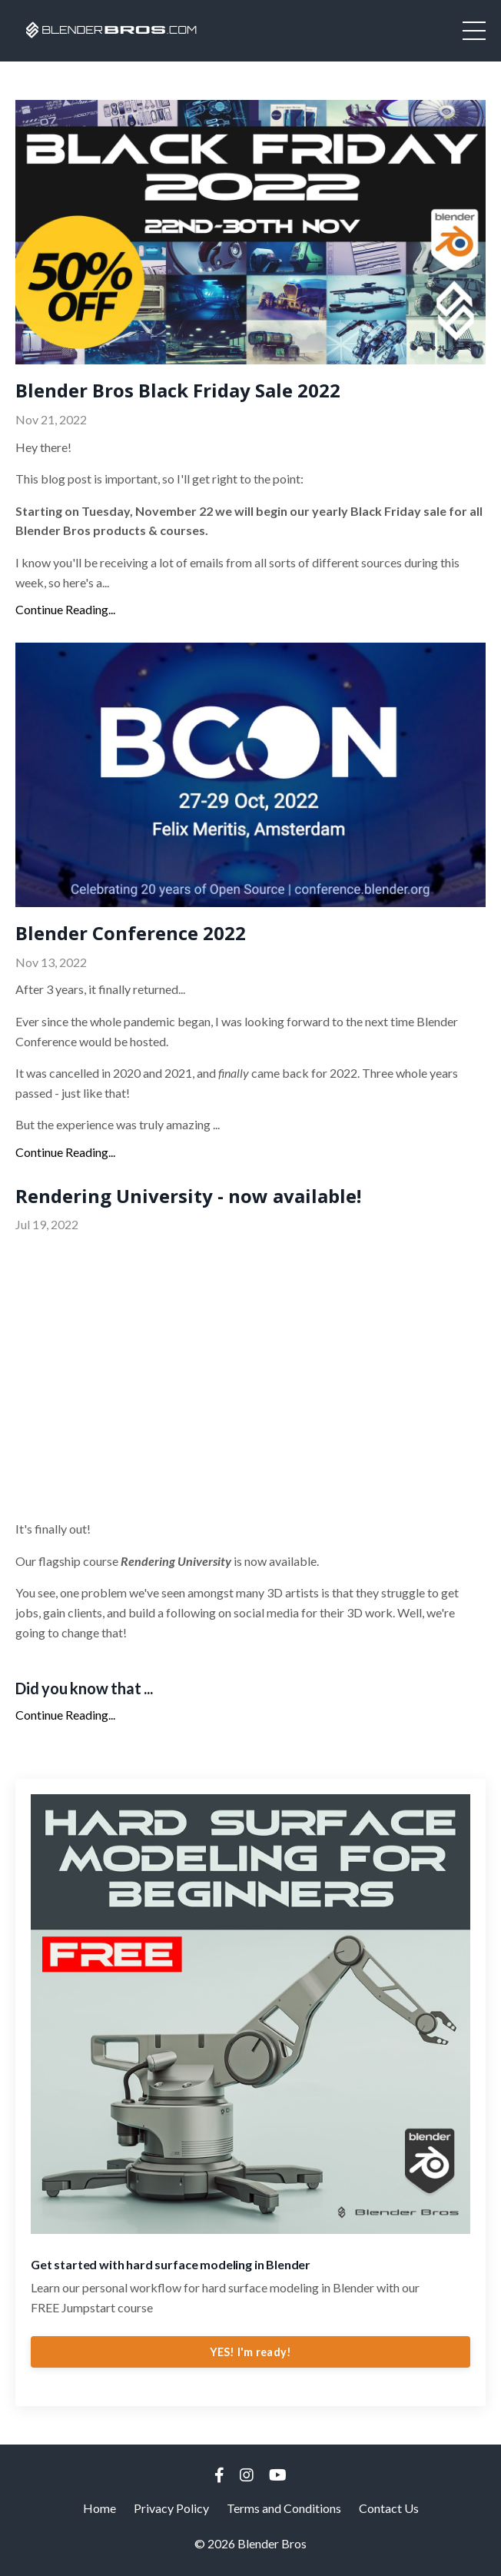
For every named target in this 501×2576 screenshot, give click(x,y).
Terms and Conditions (284, 2508)
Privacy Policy (171, 2508)
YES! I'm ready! (251, 2351)
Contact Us (389, 2508)
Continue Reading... (65, 609)
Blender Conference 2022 (130, 933)
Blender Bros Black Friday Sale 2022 (177, 391)
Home (99, 2508)
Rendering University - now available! (188, 1196)
